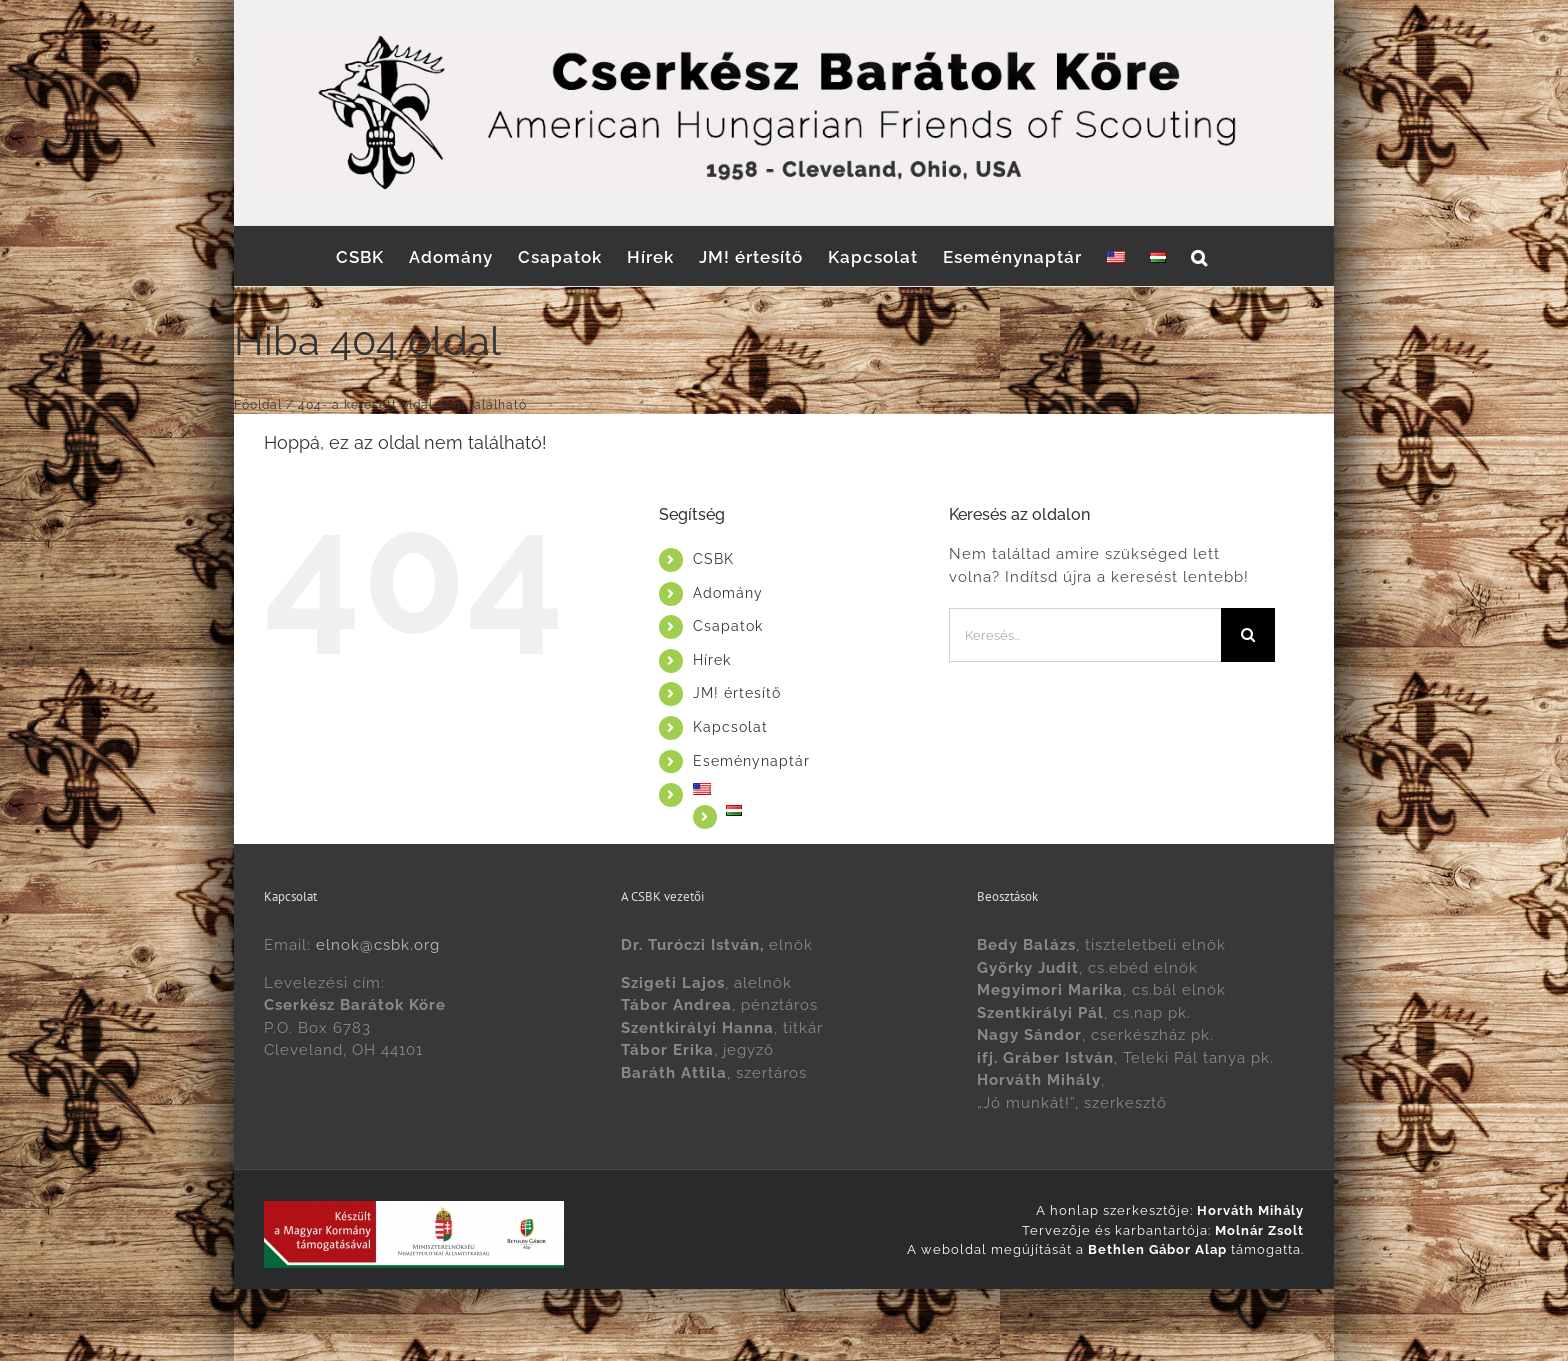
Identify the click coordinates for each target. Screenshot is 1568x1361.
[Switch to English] (1116, 256)
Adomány (728, 593)
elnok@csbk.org (378, 945)
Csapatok (728, 626)
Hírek (712, 660)
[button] (1199, 256)
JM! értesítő (737, 693)
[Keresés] (1248, 635)
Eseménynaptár (751, 761)
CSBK (713, 559)
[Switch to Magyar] (834, 1310)
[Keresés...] (1085, 635)
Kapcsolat (730, 727)
